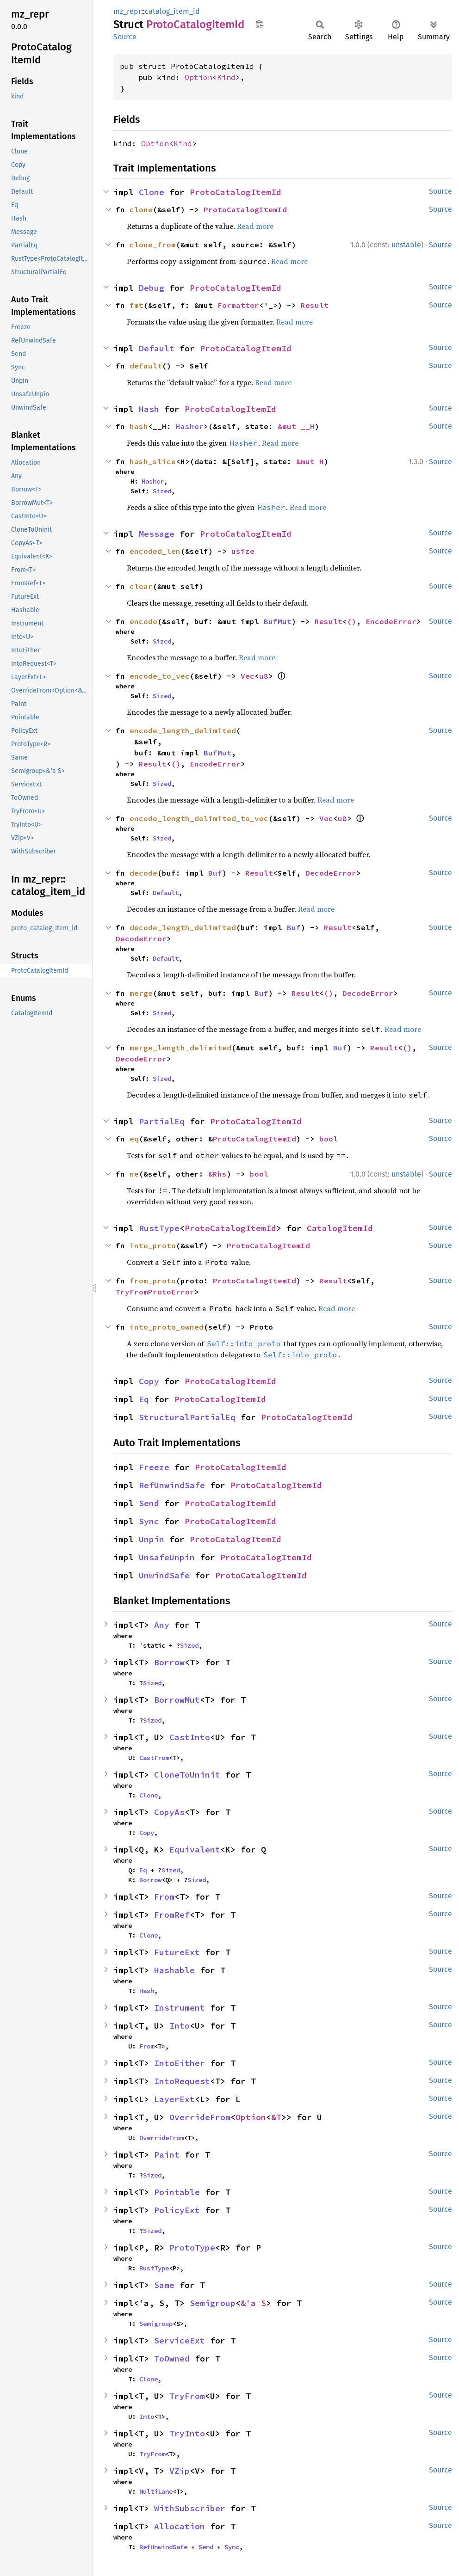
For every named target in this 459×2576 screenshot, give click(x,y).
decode (143, 872)
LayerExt (174, 2099)
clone (141, 209)
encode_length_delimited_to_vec (199, 818)
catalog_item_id (172, 11)
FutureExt (177, 1952)
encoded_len (155, 551)
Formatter (238, 305)
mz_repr (127, 11)
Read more (255, 226)
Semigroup (213, 2303)
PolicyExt (177, 2210)
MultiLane (156, 2491)
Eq (144, 1399)
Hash (149, 409)
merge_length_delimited (180, 1047)
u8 (263, 676)
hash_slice (153, 461)
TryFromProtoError (155, 1291)
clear (141, 586)
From (164, 1896)
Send (149, 1503)
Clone (151, 192)
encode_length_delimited (183, 730)
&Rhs (217, 1173)
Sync (149, 1521)
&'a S (253, 2303)
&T (276, 2117)
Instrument (179, 2007)
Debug (151, 287)
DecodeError (330, 872)
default (146, 365)
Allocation (179, 2526)
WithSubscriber (189, 2508)
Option (198, 77)
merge (141, 993)
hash (139, 426)
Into (179, 2025)
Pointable (177, 2192)
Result (315, 305)
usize (242, 551)
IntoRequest (182, 2081)
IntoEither (179, 2063)
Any (161, 1624)
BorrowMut (177, 1699)
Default (156, 348)
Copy (149, 1381)
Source (124, 36)
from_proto (153, 1280)
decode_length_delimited (183, 927)
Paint (167, 2154)
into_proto (153, 1245)
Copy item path (259, 24)
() (351, 621)
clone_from (153, 244)
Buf (215, 872)
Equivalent (194, 1849)
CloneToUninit (187, 1774)
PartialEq (162, 1121)
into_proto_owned (167, 1326)
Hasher (190, 426)
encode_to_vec (160, 676)
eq (134, 1138)
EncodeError (391, 621)
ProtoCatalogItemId (235, 192)
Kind (226, 77)
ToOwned (172, 2358)
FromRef (172, 1914)
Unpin (151, 1539)
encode (143, 621)
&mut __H (296, 426)
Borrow (169, 1662)
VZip (179, 2471)
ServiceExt (179, 2340)
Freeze (154, 1467)
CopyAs (169, 1812)
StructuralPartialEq (187, 1417)
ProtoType (192, 2247)
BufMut (278, 621)
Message (156, 533)
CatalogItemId (340, 1228)
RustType (159, 1228)
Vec (247, 676)
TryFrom (187, 2396)
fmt (136, 305)
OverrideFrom (199, 2117)
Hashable (174, 1970)
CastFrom (154, 1758)
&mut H (310, 461)
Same (164, 2285)
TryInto (187, 2433)
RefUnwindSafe (172, 1485)
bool (328, 1138)
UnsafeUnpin (167, 1557)
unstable (406, 244)
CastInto (189, 1737)
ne (134, 1173)
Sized (162, 491)
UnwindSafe (164, 1575)
